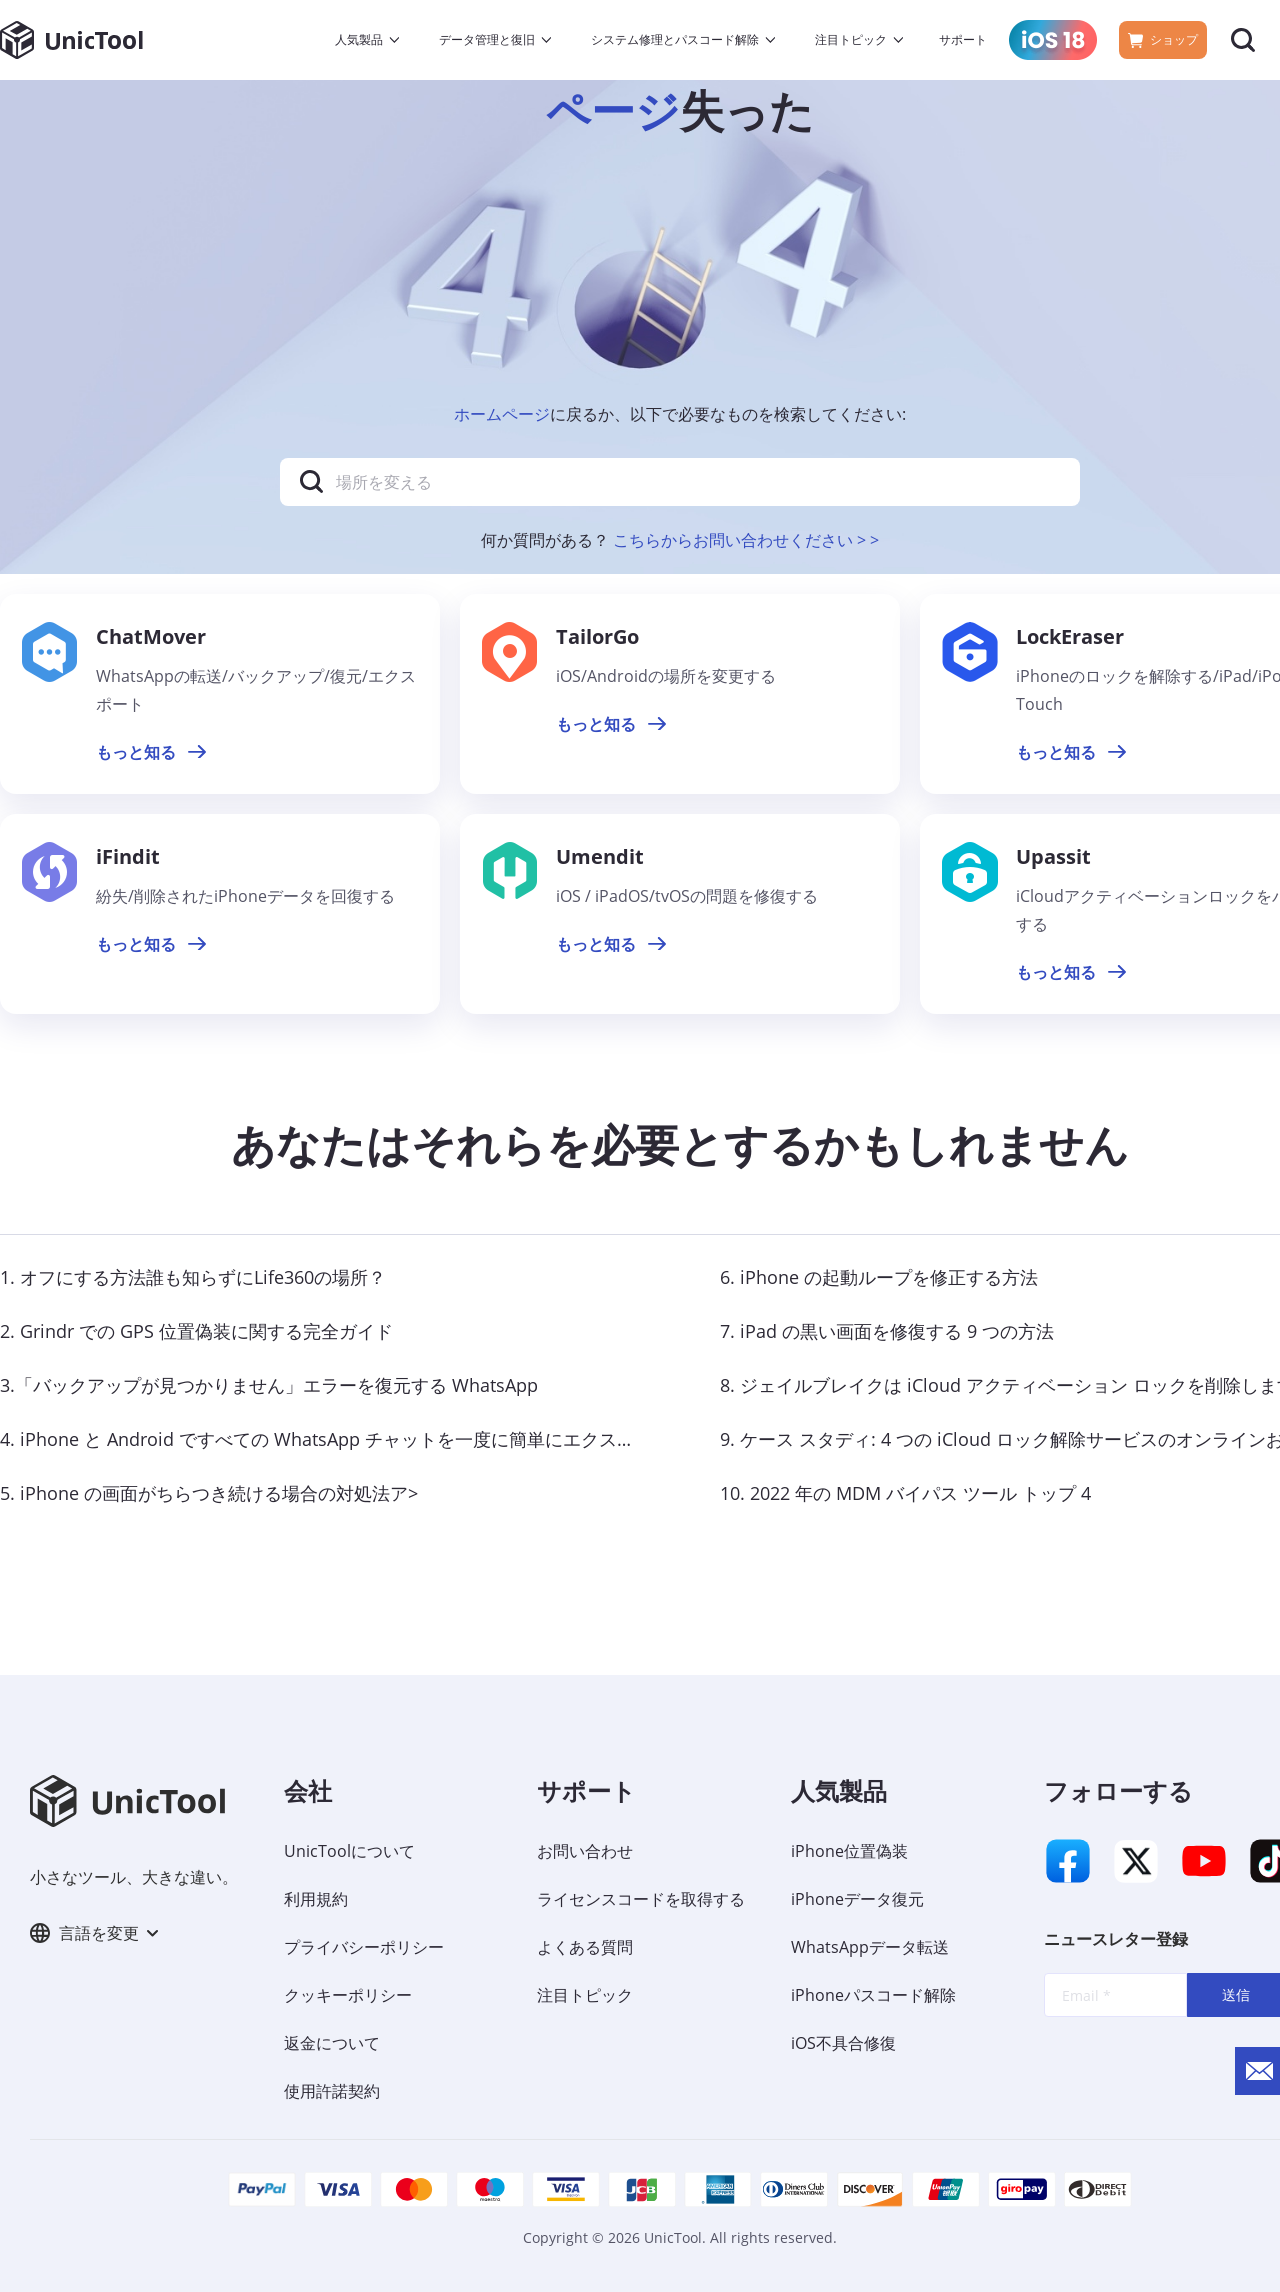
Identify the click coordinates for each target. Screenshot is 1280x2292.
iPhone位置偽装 (849, 1851)
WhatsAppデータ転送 (870, 1947)
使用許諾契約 (332, 2091)
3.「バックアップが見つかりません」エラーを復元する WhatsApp (269, 1385)
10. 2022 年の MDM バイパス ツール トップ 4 (905, 1493)
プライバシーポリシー (364, 1947)
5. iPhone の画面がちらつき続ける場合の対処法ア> (209, 1493)
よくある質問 (585, 1947)
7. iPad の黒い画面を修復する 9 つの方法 (887, 1331)
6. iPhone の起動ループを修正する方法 (879, 1277)
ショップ (1163, 39)
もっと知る (151, 752)
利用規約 (316, 1899)
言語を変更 (94, 1933)
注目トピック (851, 39)
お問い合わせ (585, 1851)
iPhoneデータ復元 (857, 1899)
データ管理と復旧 (487, 39)
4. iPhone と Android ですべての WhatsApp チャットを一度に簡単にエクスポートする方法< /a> (392, 1439)
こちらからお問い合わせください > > (746, 540)
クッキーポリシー (348, 1995)
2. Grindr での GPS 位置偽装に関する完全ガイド (196, 1331)
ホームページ (502, 414)
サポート (963, 39)
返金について (332, 2043)
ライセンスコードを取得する (641, 1899)
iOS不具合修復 (843, 2043)
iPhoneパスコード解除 (873, 1995)
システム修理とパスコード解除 (675, 39)
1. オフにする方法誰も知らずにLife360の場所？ (193, 1277)
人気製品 (359, 39)
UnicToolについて (349, 1851)
